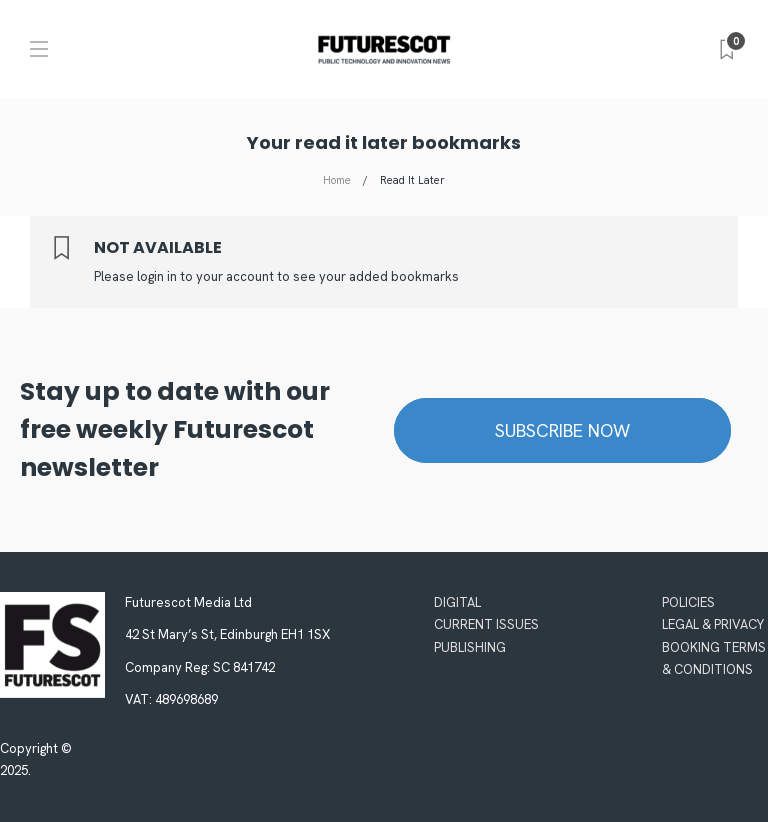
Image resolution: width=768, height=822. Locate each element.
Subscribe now (562, 430)
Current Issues (486, 624)
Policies (688, 602)
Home (337, 180)
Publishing (470, 647)
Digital (457, 602)
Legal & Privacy (713, 624)
